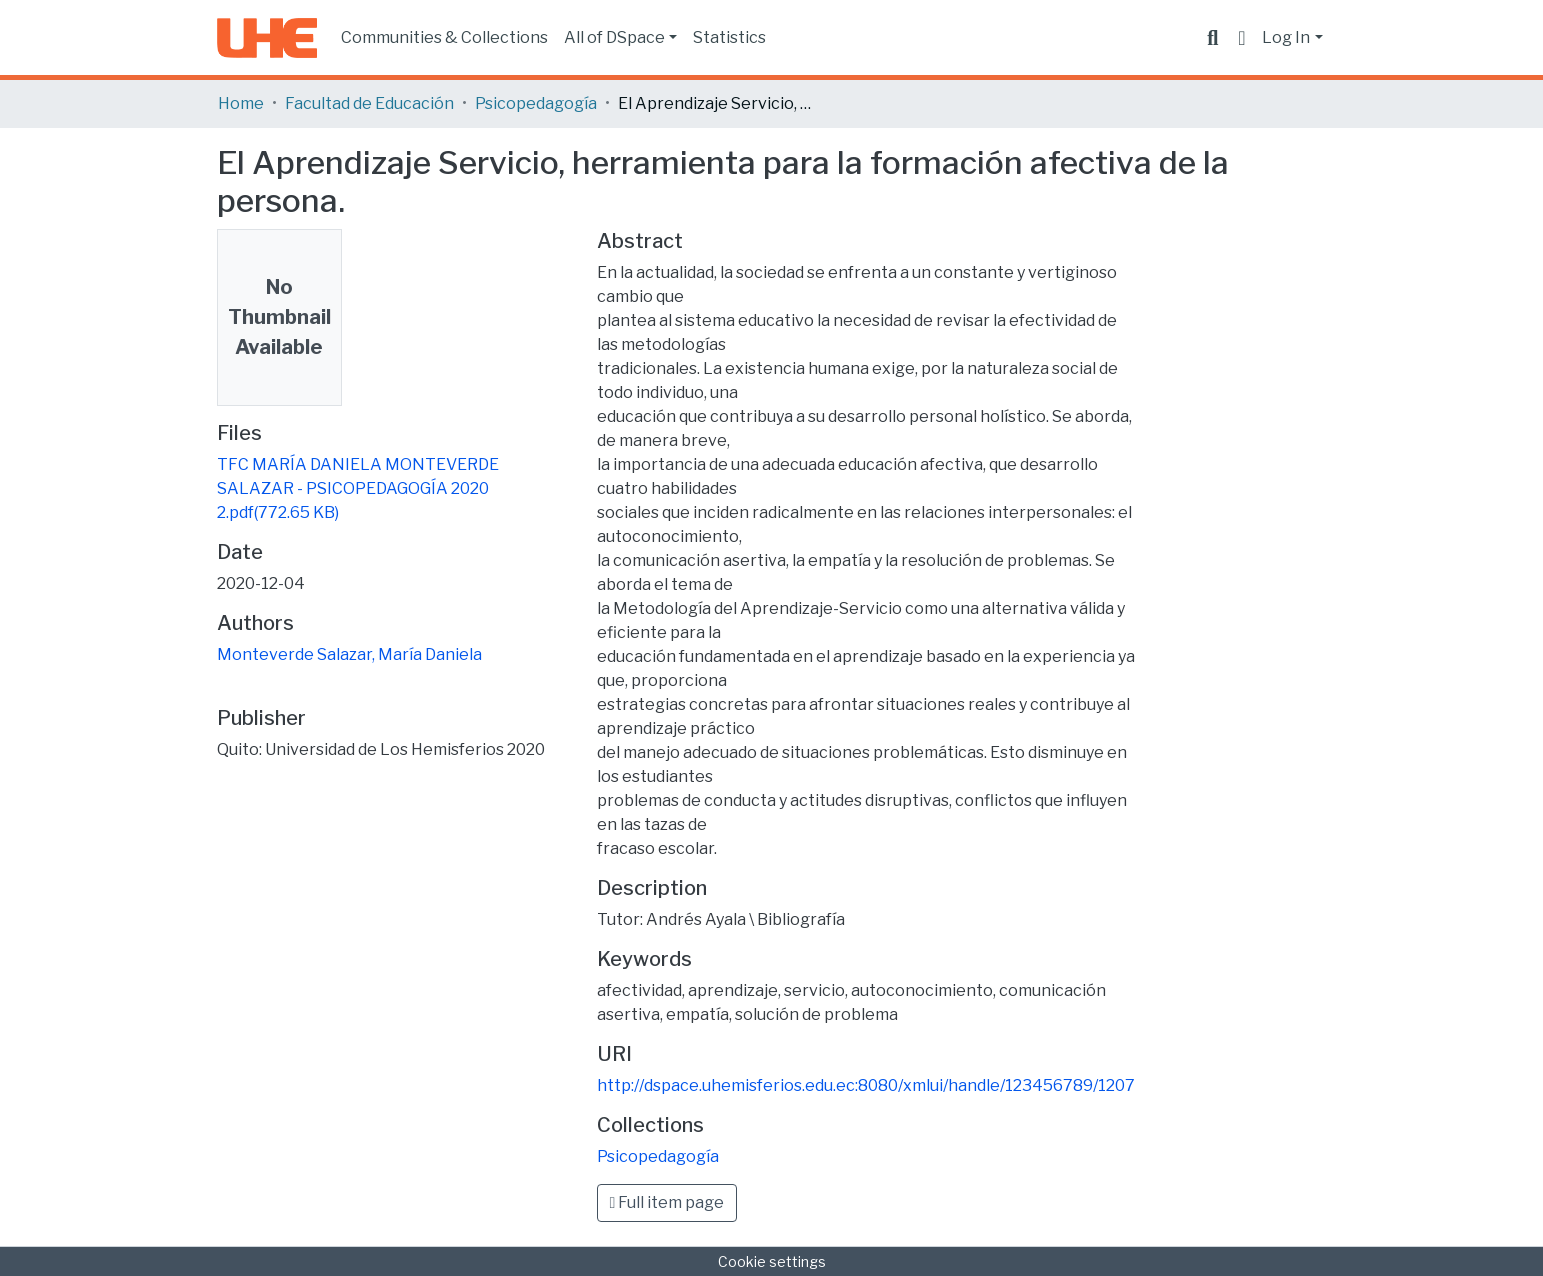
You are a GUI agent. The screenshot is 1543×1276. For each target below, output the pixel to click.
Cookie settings (772, 1261)
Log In (1286, 37)
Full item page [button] (667, 1202)
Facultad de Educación (369, 103)
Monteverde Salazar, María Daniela (349, 654)
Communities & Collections (444, 37)
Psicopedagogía (536, 103)
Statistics (729, 37)
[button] (1241, 38)
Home (241, 103)
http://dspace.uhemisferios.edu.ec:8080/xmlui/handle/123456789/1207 (866, 1085)
